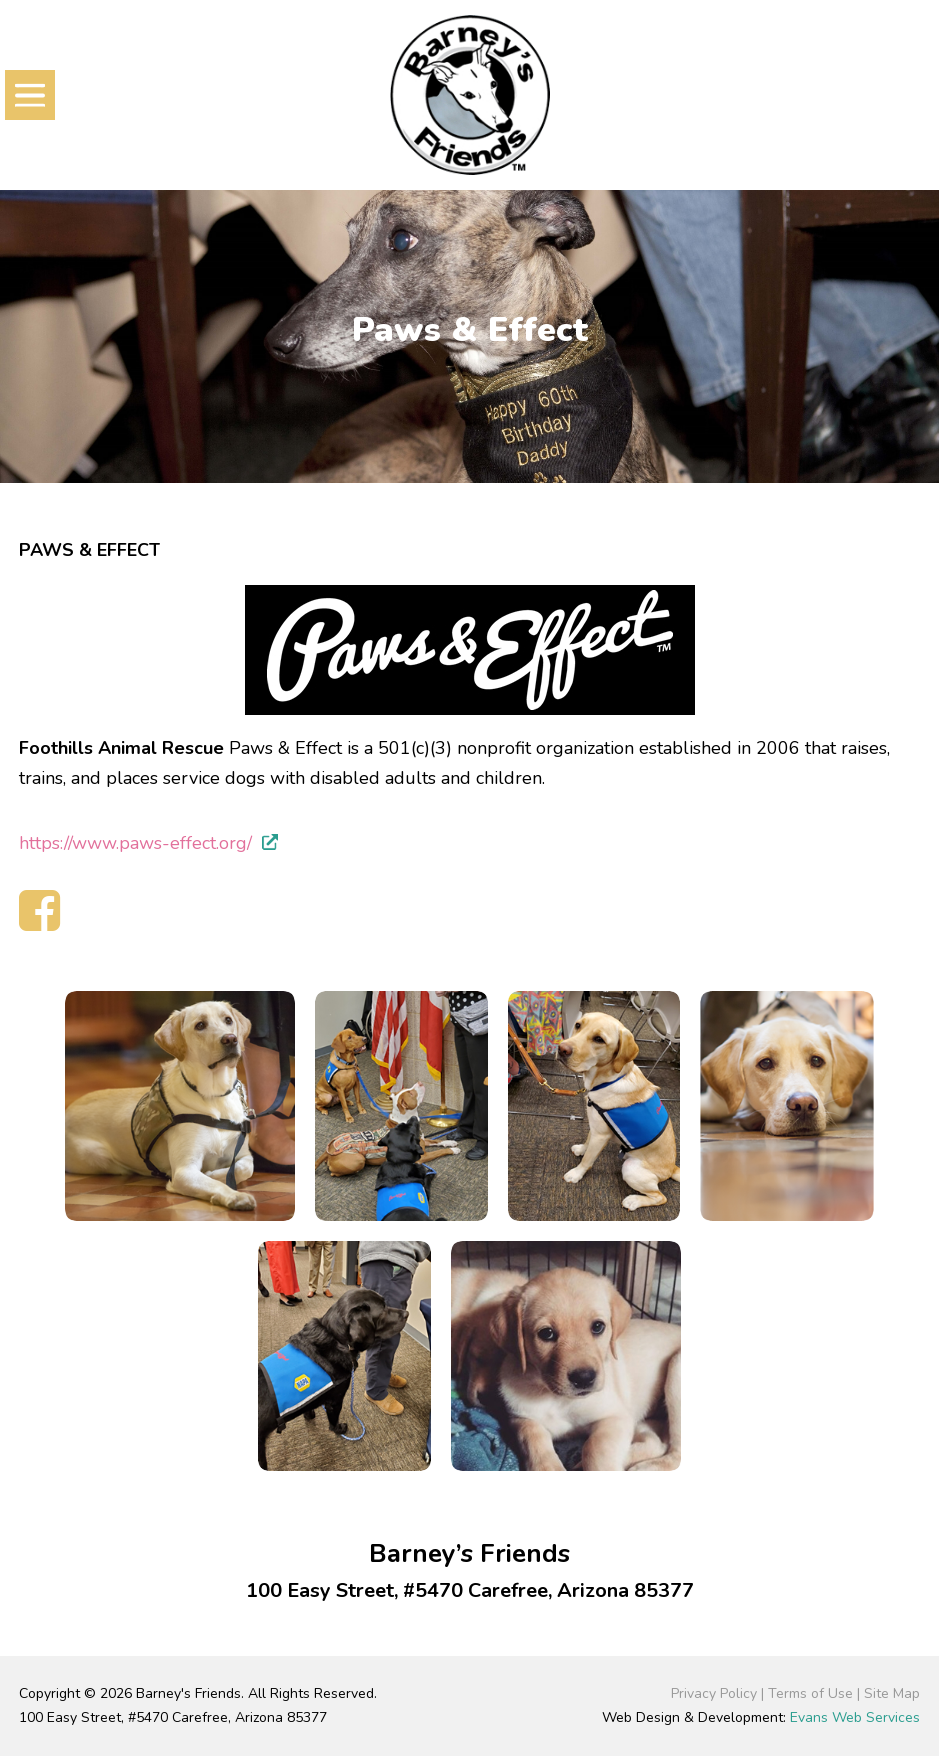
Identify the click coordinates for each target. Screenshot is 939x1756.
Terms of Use (810, 1693)
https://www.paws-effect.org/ (135, 843)
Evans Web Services (855, 1717)
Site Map (892, 1693)
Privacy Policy (714, 1693)
